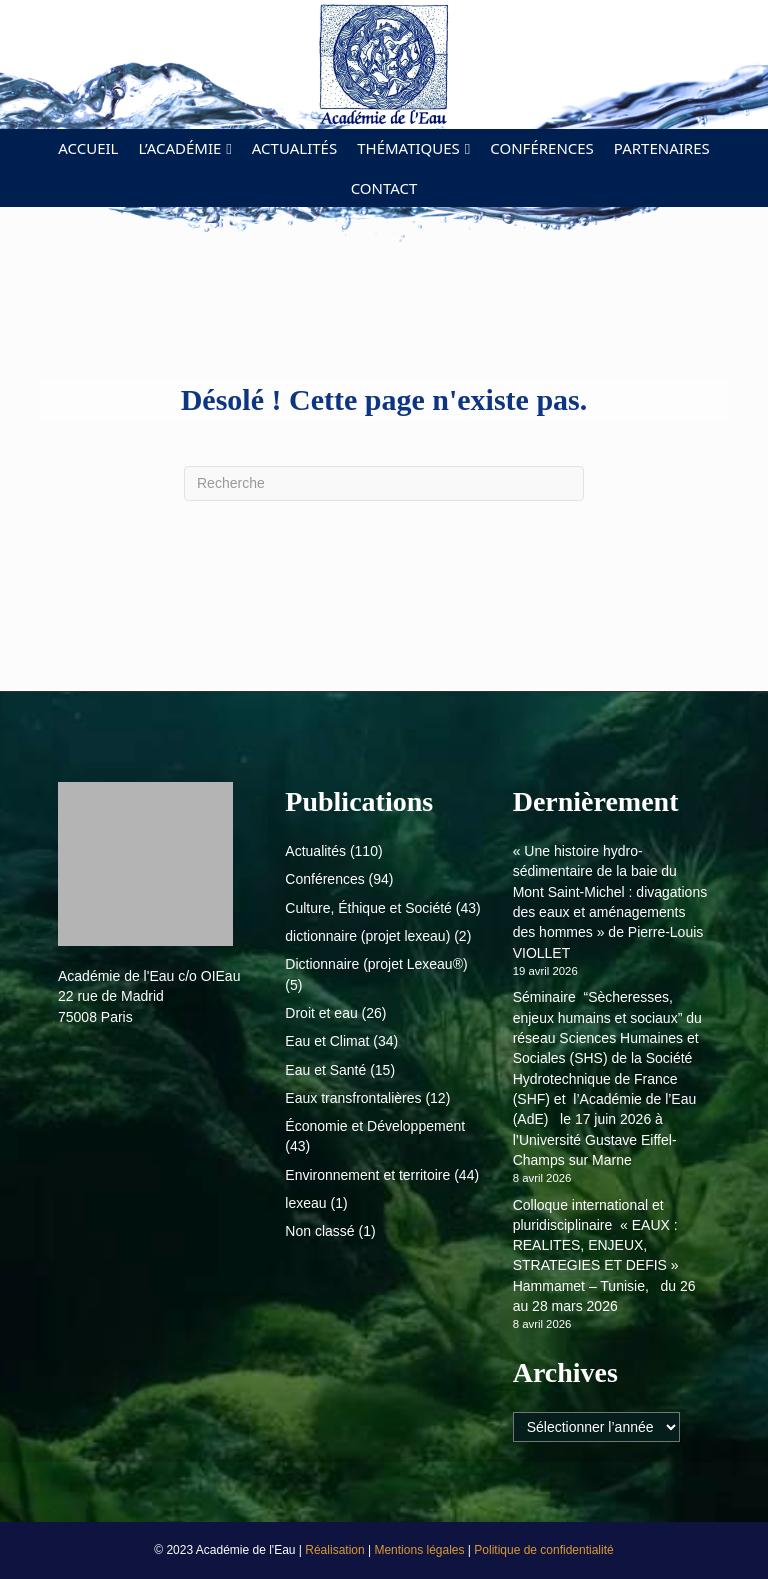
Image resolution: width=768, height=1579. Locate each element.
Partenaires (662, 148)
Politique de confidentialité (543, 1550)
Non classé (319, 1231)
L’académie (179, 148)
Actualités (294, 148)
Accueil (88, 148)
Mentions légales (420, 1550)
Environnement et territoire (367, 1175)
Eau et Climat (327, 1041)
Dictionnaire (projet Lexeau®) (376, 964)
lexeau (305, 1203)
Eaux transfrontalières (353, 1098)
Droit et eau (321, 1013)
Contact (384, 188)
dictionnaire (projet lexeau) (367, 936)
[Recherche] (384, 483)
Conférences (542, 148)
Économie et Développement (375, 1126)
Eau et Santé (325, 1070)
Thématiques (408, 148)
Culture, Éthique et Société (368, 908)
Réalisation (336, 1550)
